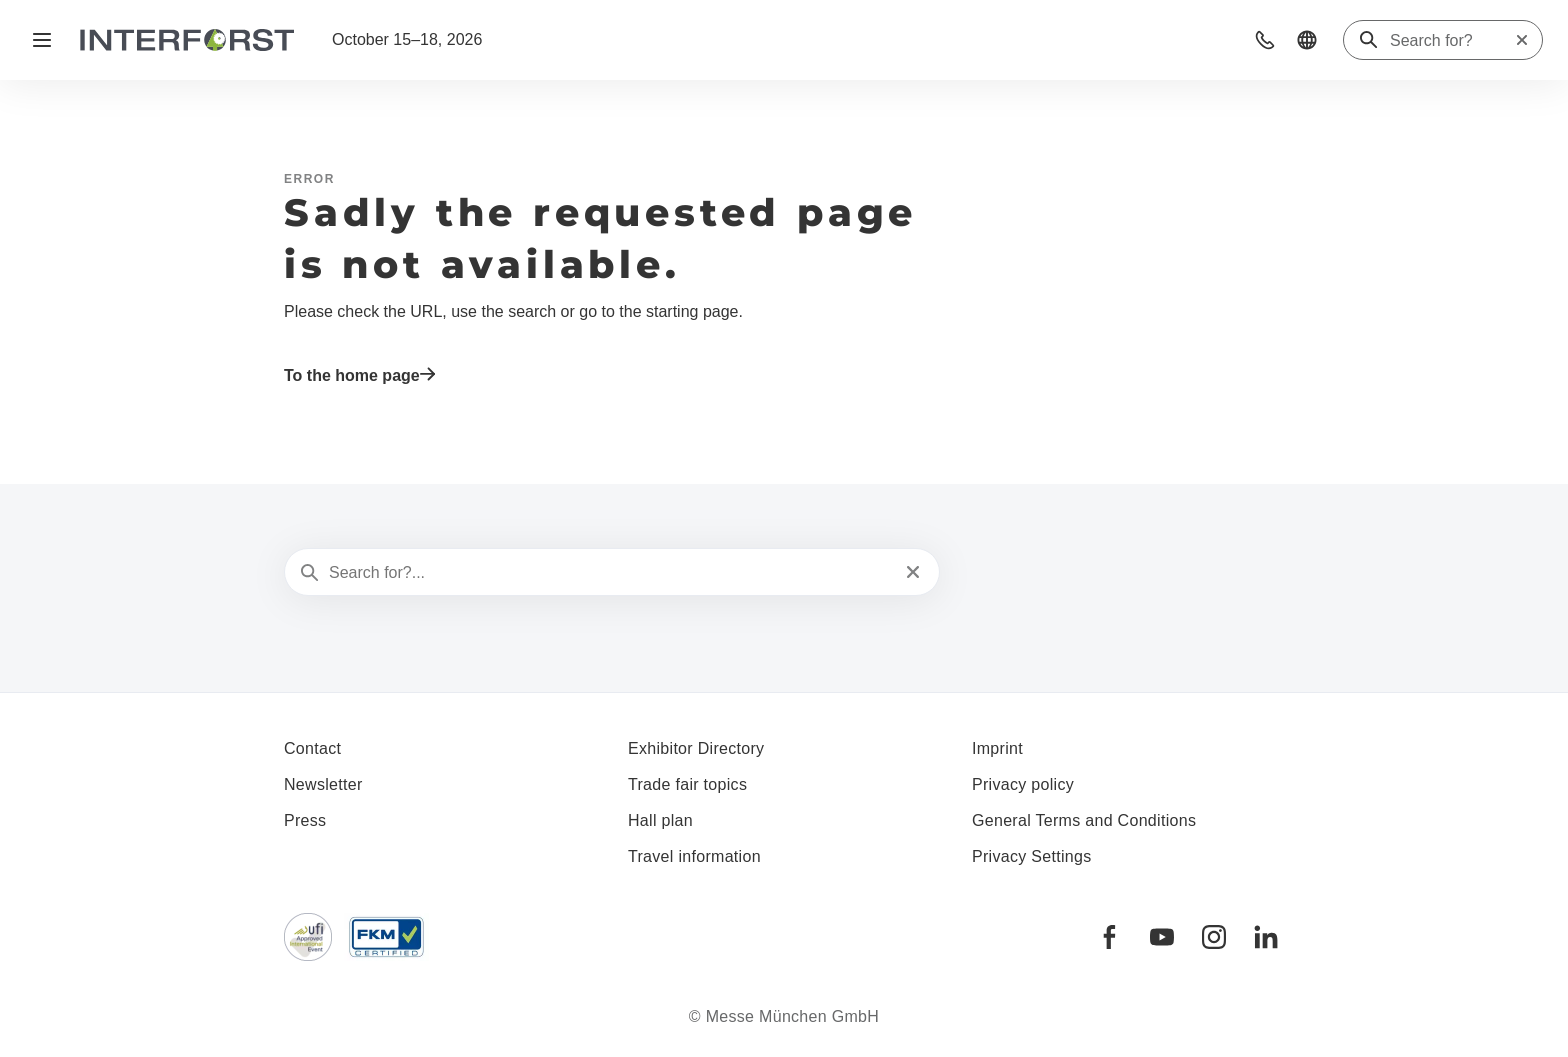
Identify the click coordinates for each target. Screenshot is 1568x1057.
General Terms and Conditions (1084, 820)
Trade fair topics (687, 784)
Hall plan (660, 820)
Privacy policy (1023, 784)
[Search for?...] (610, 573)
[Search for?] (1452, 41)
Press (305, 820)
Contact (312, 748)
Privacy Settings (1032, 856)
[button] (1265, 40)
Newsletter (323, 784)
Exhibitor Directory (696, 748)
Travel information (694, 856)
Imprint (997, 748)
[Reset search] (1522, 40)
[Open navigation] (42, 40)
